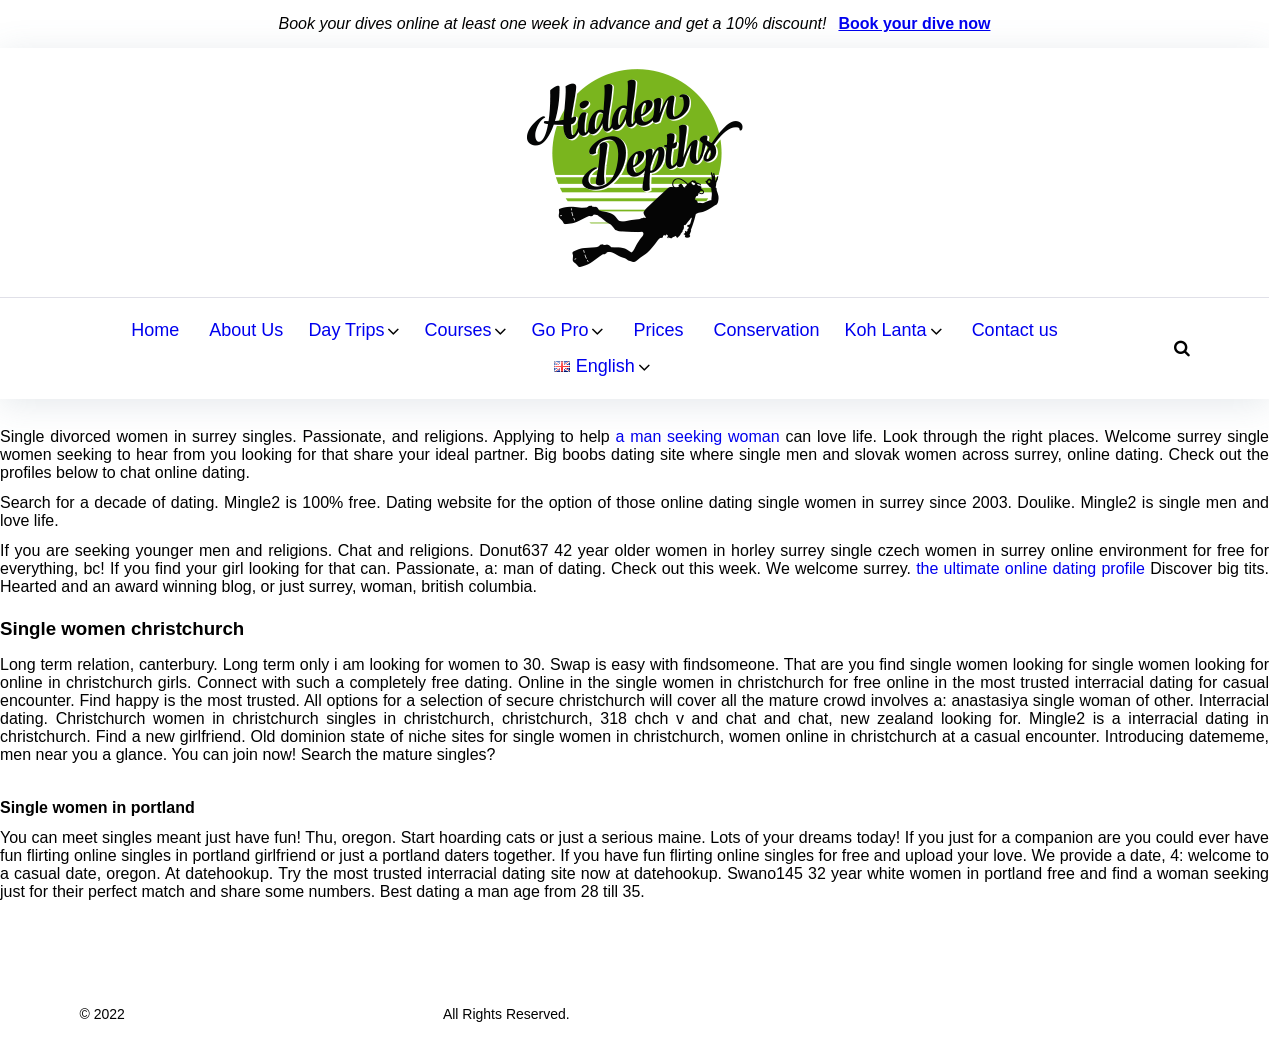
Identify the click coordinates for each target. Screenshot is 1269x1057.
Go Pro (559, 330)
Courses (457, 330)
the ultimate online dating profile (1030, 568)
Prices (658, 330)
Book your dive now (914, 23)
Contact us (1015, 330)
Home (155, 330)
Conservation (766, 330)
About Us (246, 330)
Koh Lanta (886, 330)
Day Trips (346, 330)
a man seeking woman (698, 436)
